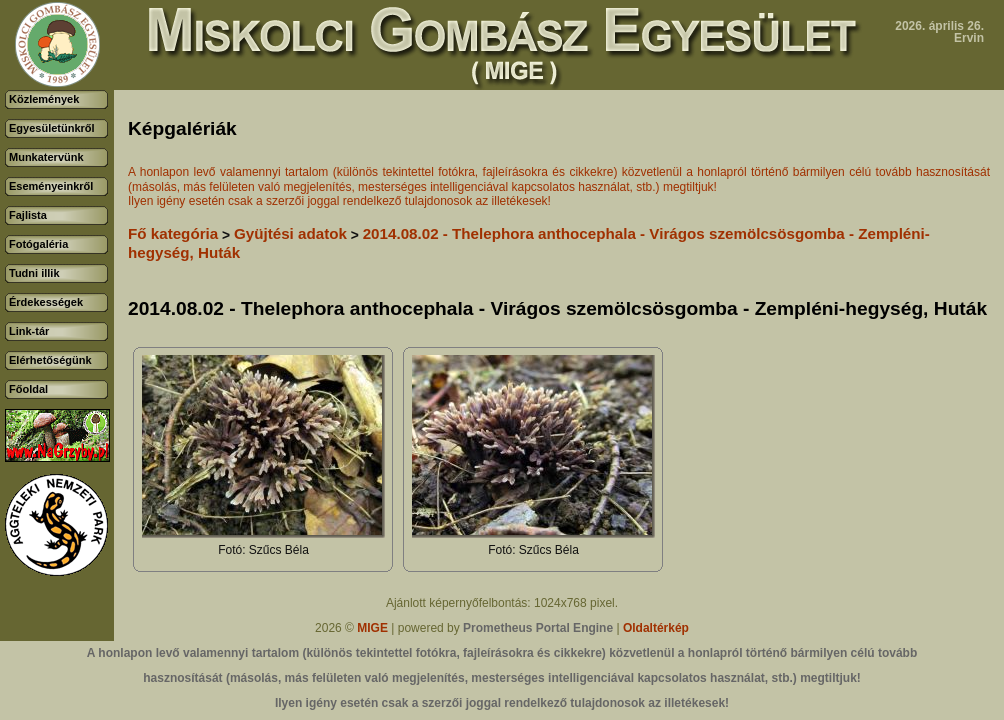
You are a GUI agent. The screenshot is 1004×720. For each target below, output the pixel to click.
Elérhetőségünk (50, 360)
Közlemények (44, 99)
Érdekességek (46, 302)
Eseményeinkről (51, 186)
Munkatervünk (46, 157)
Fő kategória (173, 233)
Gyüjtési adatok (290, 233)
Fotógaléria (38, 244)
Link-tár (29, 331)
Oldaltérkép (656, 628)
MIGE (372, 628)
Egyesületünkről (52, 128)
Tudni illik (34, 273)
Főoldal (28, 389)
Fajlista (28, 215)
